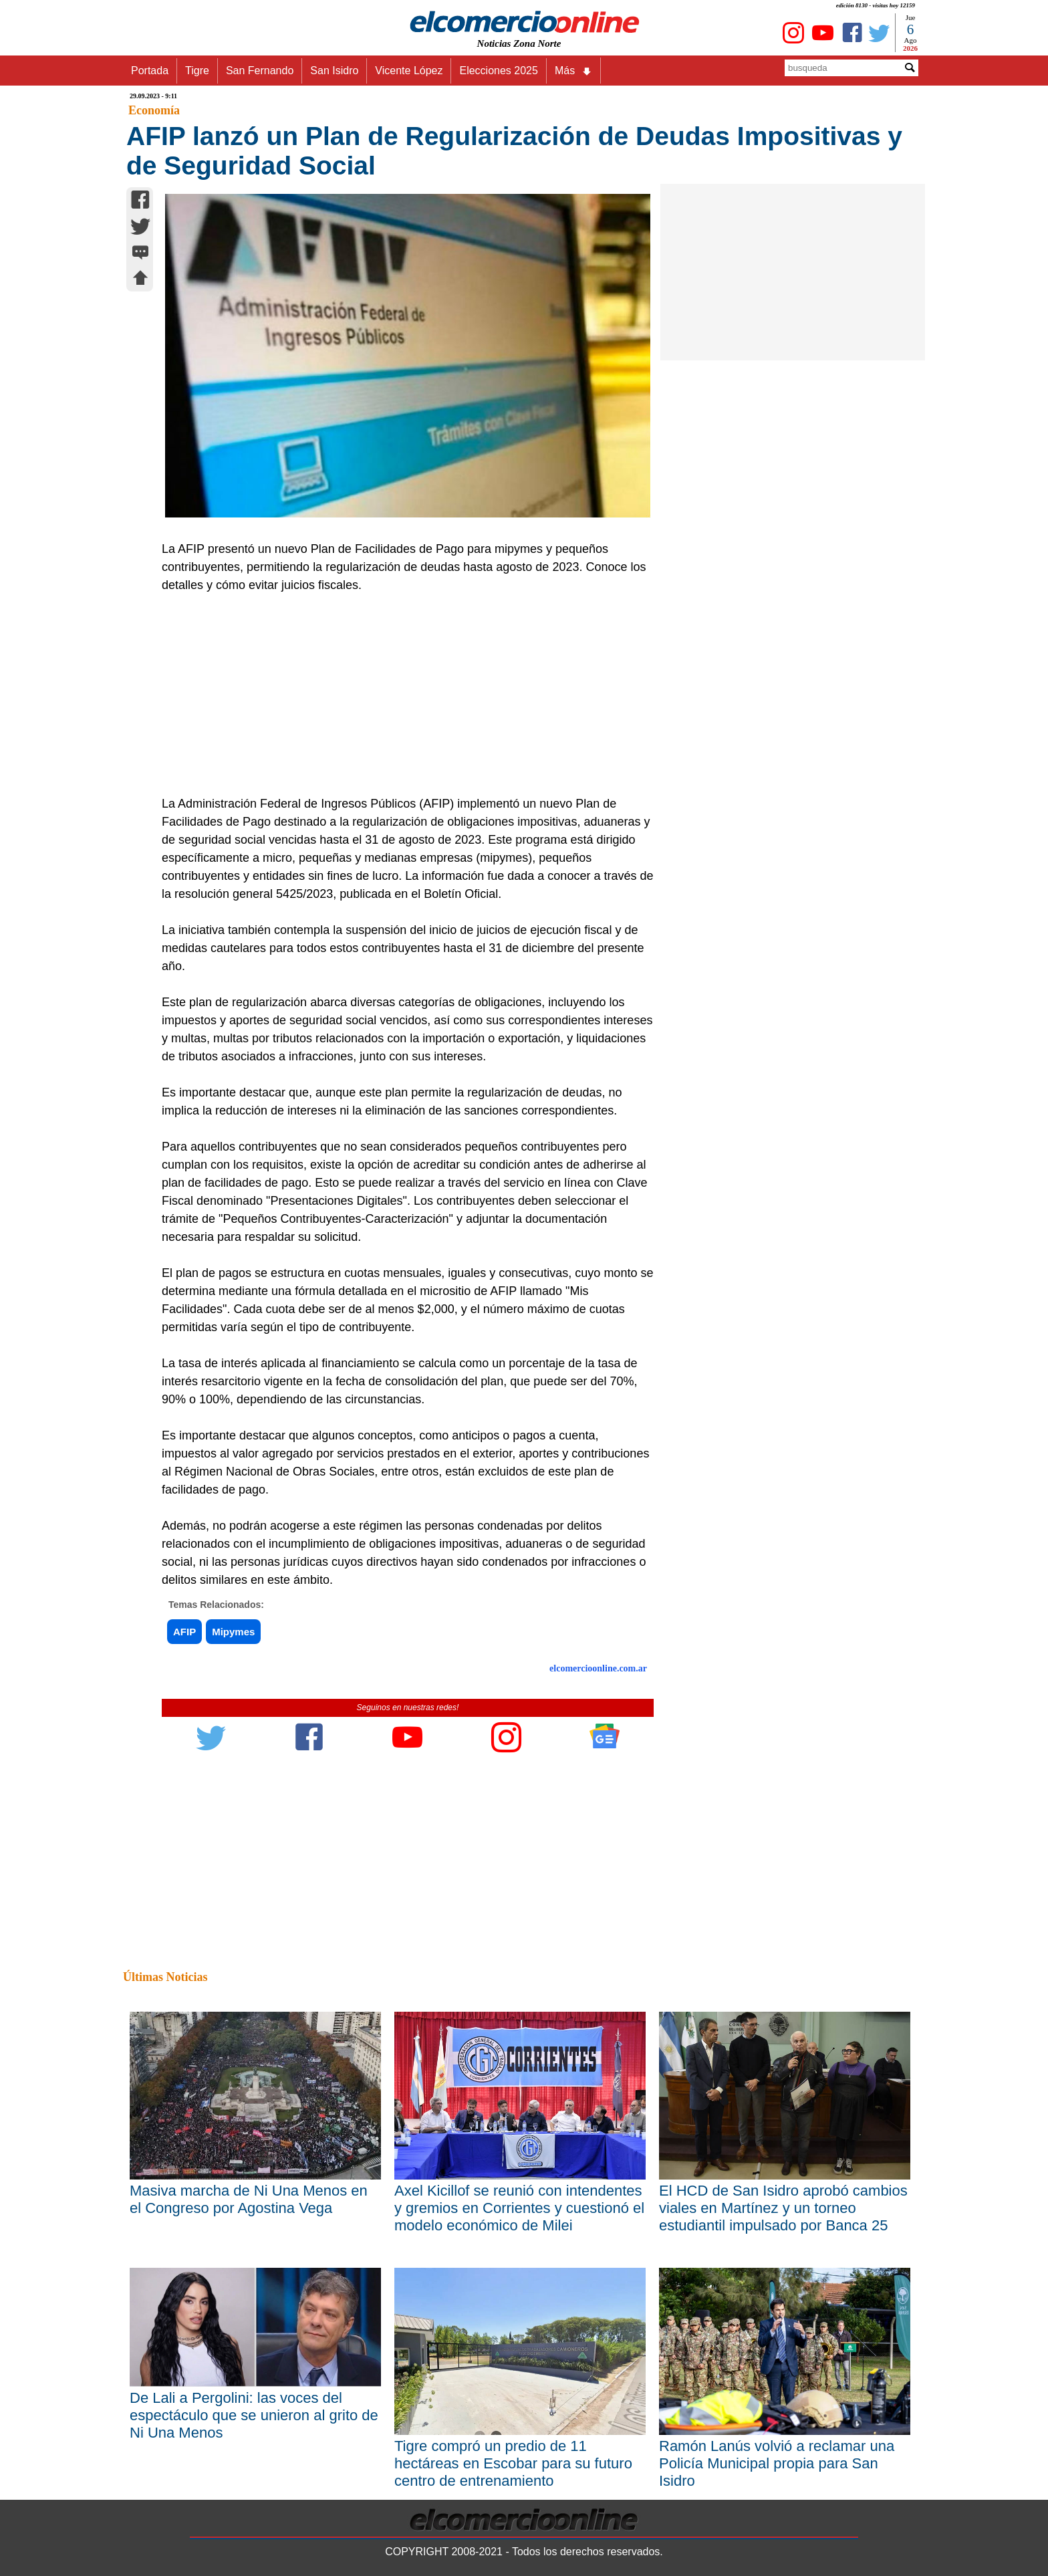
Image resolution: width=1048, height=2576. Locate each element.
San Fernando (259, 70)
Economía (154, 110)
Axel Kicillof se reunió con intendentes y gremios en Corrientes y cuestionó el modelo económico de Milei (519, 2208)
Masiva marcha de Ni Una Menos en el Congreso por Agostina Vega (249, 2199)
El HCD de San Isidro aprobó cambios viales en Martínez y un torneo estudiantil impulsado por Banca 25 (783, 2208)
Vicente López (408, 70)
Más (573, 71)
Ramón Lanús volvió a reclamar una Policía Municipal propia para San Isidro (776, 2463)
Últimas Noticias (165, 1977)
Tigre (197, 70)
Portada (149, 70)
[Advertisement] (400, 694)
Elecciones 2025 (498, 70)
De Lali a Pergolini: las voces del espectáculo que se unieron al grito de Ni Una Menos (254, 2415)
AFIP (184, 1631)
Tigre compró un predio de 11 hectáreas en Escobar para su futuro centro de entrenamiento (513, 2463)
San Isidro (334, 70)
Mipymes (233, 1631)
